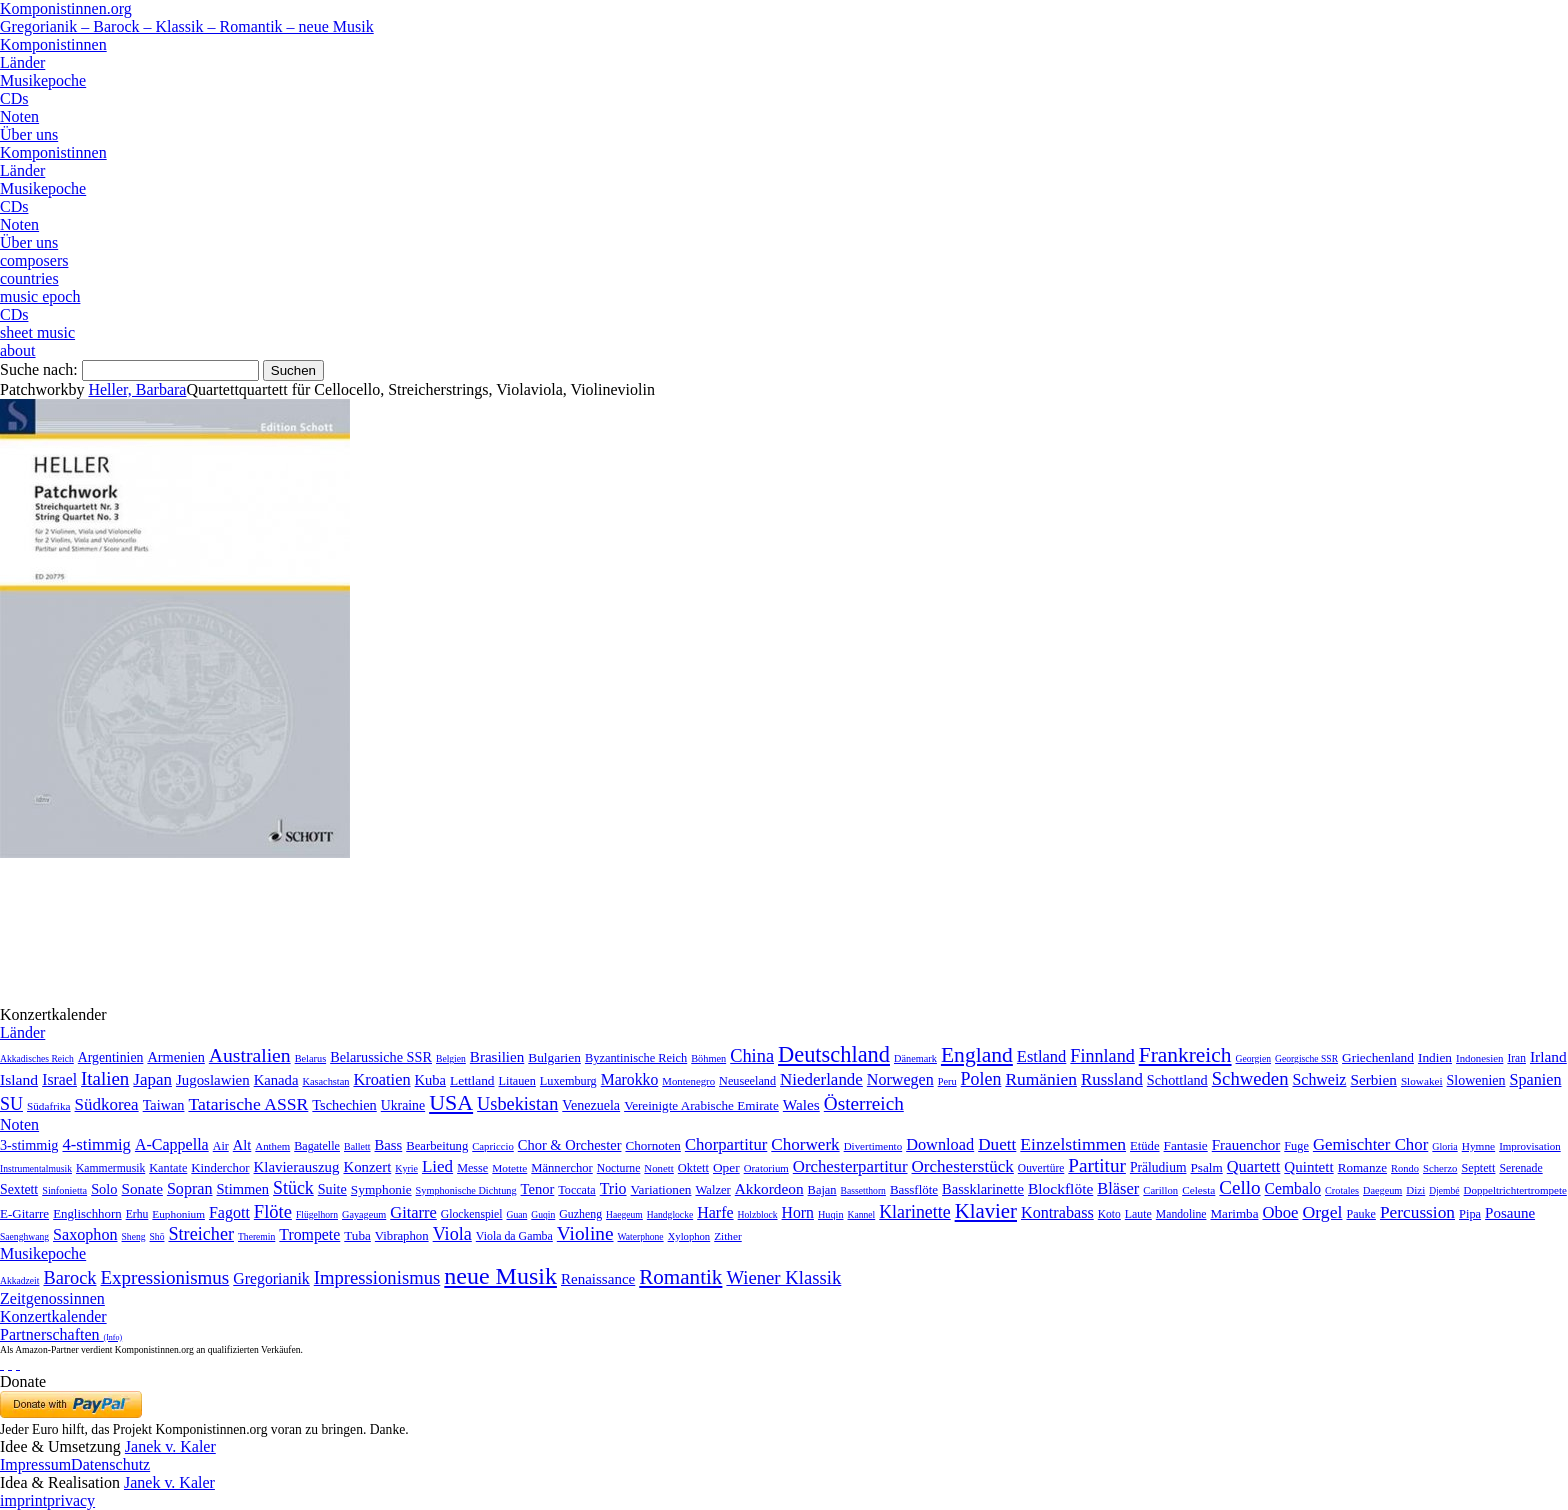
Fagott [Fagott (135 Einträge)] (229, 1212)
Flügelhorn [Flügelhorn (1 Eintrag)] (317, 1214)
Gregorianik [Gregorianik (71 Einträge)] (271, 1278)
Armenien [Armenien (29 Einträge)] (175, 1057)
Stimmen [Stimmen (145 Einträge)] (243, 1189)
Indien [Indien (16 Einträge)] (1435, 1057)
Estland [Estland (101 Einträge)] (1042, 1056)
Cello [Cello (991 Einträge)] (1239, 1187)
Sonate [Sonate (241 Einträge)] (142, 1188)
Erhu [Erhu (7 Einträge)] (137, 1214)
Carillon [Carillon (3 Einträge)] (1160, 1190)
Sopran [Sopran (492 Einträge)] (190, 1188)
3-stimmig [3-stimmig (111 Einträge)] (29, 1145)
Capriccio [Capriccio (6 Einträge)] (493, 1146)
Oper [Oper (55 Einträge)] (726, 1167)
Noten (19, 116)
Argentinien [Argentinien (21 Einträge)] (111, 1057)
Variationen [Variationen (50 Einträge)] (661, 1189)
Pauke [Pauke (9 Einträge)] (1360, 1214)
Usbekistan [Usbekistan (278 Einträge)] (517, 1104)
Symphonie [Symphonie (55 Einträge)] (381, 1189)
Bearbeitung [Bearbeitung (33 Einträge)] (437, 1146)
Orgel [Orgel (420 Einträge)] (1322, 1212)
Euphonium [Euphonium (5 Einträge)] (178, 1214)
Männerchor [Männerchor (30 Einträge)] (561, 1168)
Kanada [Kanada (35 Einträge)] (276, 1080)
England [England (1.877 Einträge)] (977, 1055)
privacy (71, 1500)
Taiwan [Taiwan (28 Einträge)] (164, 1105)
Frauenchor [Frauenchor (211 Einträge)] (1246, 1145)
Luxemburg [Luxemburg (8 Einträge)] (568, 1081)
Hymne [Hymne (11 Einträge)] (1478, 1146)
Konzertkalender (53, 1316)
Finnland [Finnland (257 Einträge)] (1102, 1056)
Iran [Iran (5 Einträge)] (1516, 1058)
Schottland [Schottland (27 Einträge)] (1177, 1080)
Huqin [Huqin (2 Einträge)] (831, 1214)
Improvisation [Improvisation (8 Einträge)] (1530, 1146)
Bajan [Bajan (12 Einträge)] (822, 1190)
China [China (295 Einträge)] (752, 1056)
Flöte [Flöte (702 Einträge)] (273, 1211)
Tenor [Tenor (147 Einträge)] (538, 1189)
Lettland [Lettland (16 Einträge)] (472, 1080)
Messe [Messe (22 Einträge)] (472, 1168)
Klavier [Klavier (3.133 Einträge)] (986, 1210)
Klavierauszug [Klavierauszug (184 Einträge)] (297, 1167)
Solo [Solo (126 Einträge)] (104, 1189)
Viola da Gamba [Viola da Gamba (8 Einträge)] (514, 1236)
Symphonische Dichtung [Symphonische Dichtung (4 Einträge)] (466, 1190)
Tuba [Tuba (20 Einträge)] (357, 1235)
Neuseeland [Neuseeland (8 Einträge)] (747, 1081)
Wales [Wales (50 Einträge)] (801, 1104)
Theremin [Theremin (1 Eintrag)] (256, 1236)
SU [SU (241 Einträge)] (11, 1104)
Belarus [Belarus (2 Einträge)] (311, 1058)
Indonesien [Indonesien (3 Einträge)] (1479, 1058)
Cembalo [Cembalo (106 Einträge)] (1293, 1188)
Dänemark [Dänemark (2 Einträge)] (915, 1058)
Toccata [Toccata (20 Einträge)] (576, 1190)
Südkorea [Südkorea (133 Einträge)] (107, 1104)
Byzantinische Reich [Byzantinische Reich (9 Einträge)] (636, 1058)
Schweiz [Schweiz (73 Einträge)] (1319, 1079)
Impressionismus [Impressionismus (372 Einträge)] (377, 1277)
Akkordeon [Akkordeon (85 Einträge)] (769, 1188)
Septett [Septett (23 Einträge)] (1478, 1168)
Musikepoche (43, 80)
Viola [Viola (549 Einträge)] (452, 1234)
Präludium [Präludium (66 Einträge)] (1158, 1167)
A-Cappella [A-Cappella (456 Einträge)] (172, 1144)
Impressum (35, 1464)
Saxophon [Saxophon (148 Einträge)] (85, 1234)
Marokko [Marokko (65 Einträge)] (630, 1079)
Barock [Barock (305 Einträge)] (69, 1278)
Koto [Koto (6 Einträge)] (1109, 1214)
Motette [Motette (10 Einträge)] (509, 1168)
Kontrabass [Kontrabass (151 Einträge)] (1057, 1212)
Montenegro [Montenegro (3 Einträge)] (688, 1081)
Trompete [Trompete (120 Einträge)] (309, 1234)
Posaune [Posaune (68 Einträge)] (1510, 1213)
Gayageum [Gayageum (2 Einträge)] (364, 1214)
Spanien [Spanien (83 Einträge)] (1536, 1079)
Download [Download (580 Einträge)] (940, 1144)
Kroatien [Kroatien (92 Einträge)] (381, 1079)
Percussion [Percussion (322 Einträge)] (1417, 1212)
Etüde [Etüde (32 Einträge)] (1145, 1146)
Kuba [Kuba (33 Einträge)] (431, 1080)
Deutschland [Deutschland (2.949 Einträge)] (834, 1054)
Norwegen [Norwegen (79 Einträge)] (900, 1079)
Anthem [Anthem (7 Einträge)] (272, 1146)
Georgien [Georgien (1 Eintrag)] (1254, 1058)
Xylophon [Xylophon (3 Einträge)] (689, 1236)
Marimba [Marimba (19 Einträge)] (1234, 1213)
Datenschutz (110, 1464)
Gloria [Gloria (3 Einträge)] (1444, 1146)
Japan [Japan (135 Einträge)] (152, 1079)
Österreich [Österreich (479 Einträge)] (864, 1103)
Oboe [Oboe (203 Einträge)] (1280, 1212)
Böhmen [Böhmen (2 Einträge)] (708, 1058)
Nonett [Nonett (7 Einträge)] (658, 1168)
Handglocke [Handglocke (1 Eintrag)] (670, 1214)
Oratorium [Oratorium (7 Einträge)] (766, 1168)
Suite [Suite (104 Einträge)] (332, 1189)
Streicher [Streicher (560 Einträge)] (201, 1234)
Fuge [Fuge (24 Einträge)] (1296, 1146)
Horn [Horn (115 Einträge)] (798, 1212)
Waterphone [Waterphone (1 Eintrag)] (641, 1236)
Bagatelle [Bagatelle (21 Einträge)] (317, 1146)
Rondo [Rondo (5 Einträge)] (1405, 1168)
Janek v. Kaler (170, 1446)
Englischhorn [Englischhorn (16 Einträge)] (87, 1214)
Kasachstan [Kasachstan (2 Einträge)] (325, 1081)
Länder (22, 62)
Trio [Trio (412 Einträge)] (613, 1188)
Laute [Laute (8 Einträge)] (1138, 1214)
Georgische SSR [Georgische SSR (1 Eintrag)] (1306, 1058)
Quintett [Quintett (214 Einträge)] (1308, 1167)
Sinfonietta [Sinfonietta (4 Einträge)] (64, 1190)
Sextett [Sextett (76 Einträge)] (19, 1189)
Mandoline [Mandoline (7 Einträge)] (1181, 1214)
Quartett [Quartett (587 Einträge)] (1254, 1166)
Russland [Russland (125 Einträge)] (1112, 1079)
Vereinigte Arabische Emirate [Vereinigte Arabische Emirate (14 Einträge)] (701, 1105)
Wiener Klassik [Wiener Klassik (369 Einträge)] (783, 1277)
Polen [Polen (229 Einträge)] (981, 1079)
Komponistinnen (53, 44)
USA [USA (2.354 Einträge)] (451, 1102)
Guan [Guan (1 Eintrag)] (516, 1214)
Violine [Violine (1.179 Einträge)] (585, 1233)
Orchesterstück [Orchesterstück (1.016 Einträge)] (963, 1166)
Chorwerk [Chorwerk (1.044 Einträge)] (805, 1144)
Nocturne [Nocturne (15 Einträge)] (619, 1168)
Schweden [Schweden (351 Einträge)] (1250, 1078)
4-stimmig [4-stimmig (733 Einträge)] (96, 1144)
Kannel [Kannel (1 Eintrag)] (862, 1214)
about (18, 350)
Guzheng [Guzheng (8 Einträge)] (580, 1214)
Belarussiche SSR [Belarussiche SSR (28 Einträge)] (381, 1057)
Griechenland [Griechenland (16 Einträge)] (1378, 1057)
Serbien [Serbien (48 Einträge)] (1373, 1079)
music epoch (40, 296)
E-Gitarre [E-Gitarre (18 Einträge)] (24, 1213)
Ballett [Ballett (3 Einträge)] (357, 1146)
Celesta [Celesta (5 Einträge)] (1198, 1190)
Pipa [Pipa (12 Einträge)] (1470, 1214)
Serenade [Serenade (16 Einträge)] (1520, 1168)
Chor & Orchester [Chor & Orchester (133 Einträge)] (570, 1145)
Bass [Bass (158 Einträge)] (389, 1145)
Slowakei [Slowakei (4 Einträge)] (1422, 1081)
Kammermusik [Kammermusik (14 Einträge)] (110, 1168)
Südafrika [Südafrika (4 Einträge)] (49, 1106)
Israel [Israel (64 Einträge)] (59, 1079)
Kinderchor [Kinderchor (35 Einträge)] (220, 1168)
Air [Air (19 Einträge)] (221, 1146)
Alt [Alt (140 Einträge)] (242, 1145)
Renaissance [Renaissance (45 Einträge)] (598, 1279)
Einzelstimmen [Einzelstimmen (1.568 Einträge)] (1073, 1144)
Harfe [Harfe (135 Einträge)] (715, 1212)
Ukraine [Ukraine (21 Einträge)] (403, 1105)
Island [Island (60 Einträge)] (19, 1079)
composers (34, 260)
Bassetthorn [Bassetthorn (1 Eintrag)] (863, 1190)
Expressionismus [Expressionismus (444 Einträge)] (164, 1277)
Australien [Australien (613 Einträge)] (250, 1055)
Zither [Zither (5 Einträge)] (728, 1236)
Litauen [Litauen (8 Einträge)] (517, 1081)
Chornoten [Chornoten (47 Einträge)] (652, 1145)
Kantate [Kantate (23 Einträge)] (168, 1168)
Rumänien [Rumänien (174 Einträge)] (1041, 1079)
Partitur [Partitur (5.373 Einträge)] (1097, 1165)
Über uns (29, 134)
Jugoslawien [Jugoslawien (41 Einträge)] (213, 1080)
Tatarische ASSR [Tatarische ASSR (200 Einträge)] (248, 1104)
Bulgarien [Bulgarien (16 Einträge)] (554, 1057)
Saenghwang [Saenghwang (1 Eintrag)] (24, 1236)
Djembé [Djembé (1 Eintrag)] (1444, 1190)
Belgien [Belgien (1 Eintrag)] (451, 1058)
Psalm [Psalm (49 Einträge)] (1206, 1167)
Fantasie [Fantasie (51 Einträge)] (1186, 1145)
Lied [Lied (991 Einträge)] (437, 1166)
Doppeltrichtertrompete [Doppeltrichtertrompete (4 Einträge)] (1515, 1190)
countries (29, 278)
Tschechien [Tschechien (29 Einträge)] (344, 1105)
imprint (23, 1500)
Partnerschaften (61, 1334)
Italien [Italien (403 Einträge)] (105, 1078)
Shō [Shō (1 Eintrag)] (157, 1236)
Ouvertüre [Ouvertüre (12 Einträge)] (1041, 1168)
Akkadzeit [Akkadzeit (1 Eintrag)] (19, 1280)
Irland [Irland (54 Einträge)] (1548, 1056)
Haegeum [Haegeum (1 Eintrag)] (624, 1214)
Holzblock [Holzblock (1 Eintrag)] (758, 1214)
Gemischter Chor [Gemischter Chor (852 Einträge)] (1370, 1144)
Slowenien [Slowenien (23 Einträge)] (1476, 1080)
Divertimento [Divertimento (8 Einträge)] (873, 1146)
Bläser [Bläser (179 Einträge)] (1118, 1188)
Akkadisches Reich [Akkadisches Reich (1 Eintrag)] (37, 1058)
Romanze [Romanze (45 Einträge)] (1362, 1167)
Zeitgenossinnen (52, 1298)
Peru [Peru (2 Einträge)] (947, 1081)
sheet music (37, 332)
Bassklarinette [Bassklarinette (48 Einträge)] (983, 1189)
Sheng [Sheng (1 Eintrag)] (134, 1236)
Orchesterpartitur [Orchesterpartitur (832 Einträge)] (850, 1166)
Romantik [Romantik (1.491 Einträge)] (680, 1277)
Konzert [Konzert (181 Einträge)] (367, 1167)
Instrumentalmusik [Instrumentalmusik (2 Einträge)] (36, 1168)
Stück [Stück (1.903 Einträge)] (293, 1188)
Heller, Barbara (137, 389)
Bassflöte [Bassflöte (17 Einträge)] (914, 1189)
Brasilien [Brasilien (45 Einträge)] (497, 1057)
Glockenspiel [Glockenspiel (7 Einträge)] (472, 1214)
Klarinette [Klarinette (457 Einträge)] (914, 1212)
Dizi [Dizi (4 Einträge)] (1415, 1190)
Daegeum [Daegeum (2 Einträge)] (1382, 1190)
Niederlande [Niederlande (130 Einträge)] (821, 1079)
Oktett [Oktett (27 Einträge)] (693, 1168)
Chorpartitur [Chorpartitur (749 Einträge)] (726, 1144)
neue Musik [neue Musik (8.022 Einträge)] (500, 1276)
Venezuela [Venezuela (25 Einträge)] (591, 1105)
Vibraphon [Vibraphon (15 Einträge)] (402, 1236)
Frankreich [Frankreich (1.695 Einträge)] (1185, 1055)
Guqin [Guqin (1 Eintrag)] (543, 1214)
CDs (14, 98)
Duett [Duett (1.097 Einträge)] (997, 1144)
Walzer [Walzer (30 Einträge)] (712, 1190)
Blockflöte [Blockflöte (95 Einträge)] (1060, 1188)
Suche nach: (39, 369)
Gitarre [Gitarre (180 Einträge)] (413, 1212)
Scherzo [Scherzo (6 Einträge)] (1440, 1168)
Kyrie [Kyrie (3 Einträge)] (406, 1168)
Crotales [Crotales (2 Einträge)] (1342, 1190)
